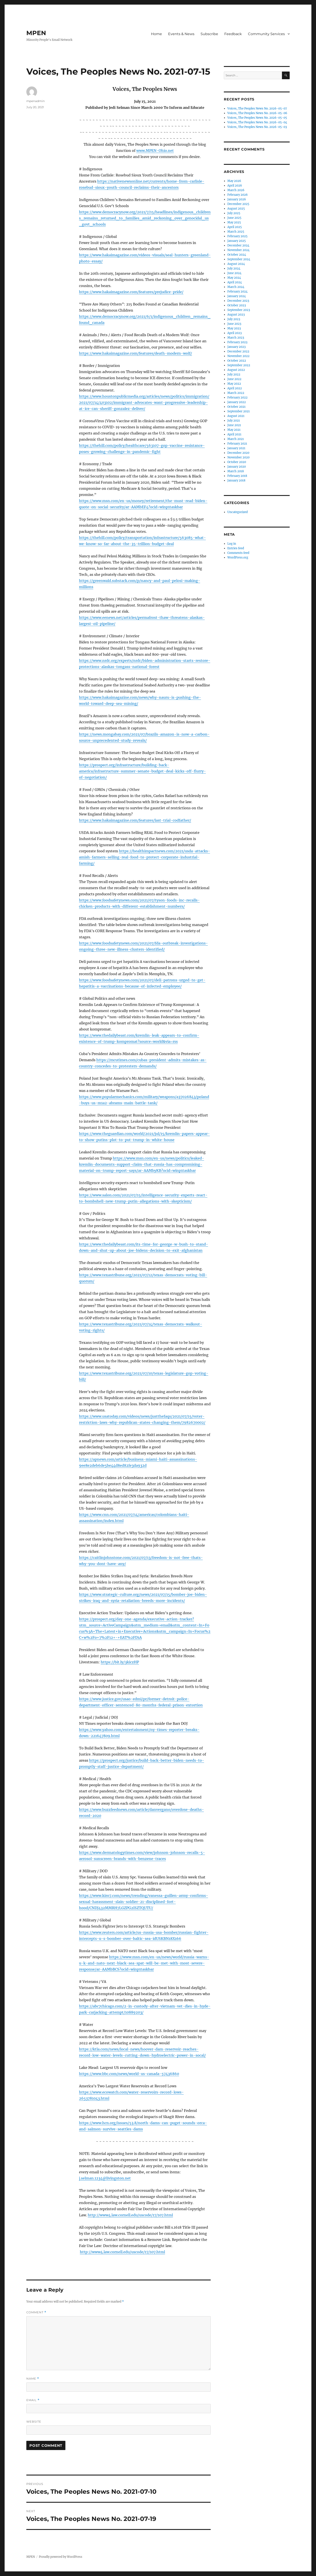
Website (33, 2421)
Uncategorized (237, 512)
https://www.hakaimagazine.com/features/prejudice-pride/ (131, 292)
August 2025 (236, 208)
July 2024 (233, 268)
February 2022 (237, 397)
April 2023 (234, 333)
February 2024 (237, 291)
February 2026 (237, 195)
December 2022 (238, 351)
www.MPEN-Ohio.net (155, 150)
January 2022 (236, 402)
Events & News (181, 34)
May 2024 (234, 278)
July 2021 (233, 420)
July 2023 (233, 319)
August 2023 (236, 314)
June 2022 (234, 379)
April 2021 (234, 434)
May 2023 (234, 328)
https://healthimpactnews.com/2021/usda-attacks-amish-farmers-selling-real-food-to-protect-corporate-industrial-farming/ (144, 857)
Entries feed (235, 548)
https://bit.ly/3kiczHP (120, 1662)
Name (32, 2378)
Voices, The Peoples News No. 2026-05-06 (257, 113)
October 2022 (236, 361)
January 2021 (236, 448)
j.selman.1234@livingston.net (105, 2178)
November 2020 (238, 457)
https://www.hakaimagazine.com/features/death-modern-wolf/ (135, 353)
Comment (36, 2312)
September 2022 (238, 365)
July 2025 (233, 213)
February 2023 (237, 342)
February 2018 (237, 476)
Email (33, 2400)
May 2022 (234, 384)
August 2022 (236, 370)
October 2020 (236, 462)
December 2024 (238, 245)
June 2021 (234, 425)
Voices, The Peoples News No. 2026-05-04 (257, 122)
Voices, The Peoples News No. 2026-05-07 (257, 108)
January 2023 (236, 347)
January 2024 (236, 296)
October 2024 (236, 255)
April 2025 (234, 227)
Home (156, 34)
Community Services (266, 34)
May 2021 (234, 430)
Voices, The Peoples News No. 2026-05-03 (257, 127)
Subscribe (209, 34)
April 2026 (234, 185)
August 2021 (235, 416)
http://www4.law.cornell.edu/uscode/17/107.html (130, 2215)
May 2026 (234, 181)
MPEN (36, 33)
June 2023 (234, 324)
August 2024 (236, 264)
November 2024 (238, 250)
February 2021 (237, 443)
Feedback (233, 34)
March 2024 (235, 287)
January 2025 (236, 241)
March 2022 (235, 393)
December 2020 (238, 453)
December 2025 (238, 204)
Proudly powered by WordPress (60, 2557)
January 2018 (236, 480)
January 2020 (236, 467)
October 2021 (236, 407)
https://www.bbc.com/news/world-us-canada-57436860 (129, 2074)
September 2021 (238, 411)
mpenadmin (35, 101)
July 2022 (233, 374)
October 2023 (236, 305)
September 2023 (238, 310)
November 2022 (238, 356)
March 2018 (235, 471)
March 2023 (235, 337)
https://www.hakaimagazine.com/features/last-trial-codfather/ (135, 820)
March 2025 (235, 231)
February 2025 (237, 236)
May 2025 (234, 222)
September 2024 (238, 259)
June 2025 (234, 218)
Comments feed (238, 553)
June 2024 (234, 273)
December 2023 (238, 301)
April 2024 (234, 282)
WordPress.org (237, 557)
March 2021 (235, 439)
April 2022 (234, 388)
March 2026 (235, 190)
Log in (231, 544)
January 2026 (236, 199)
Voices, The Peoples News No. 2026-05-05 (257, 118)
